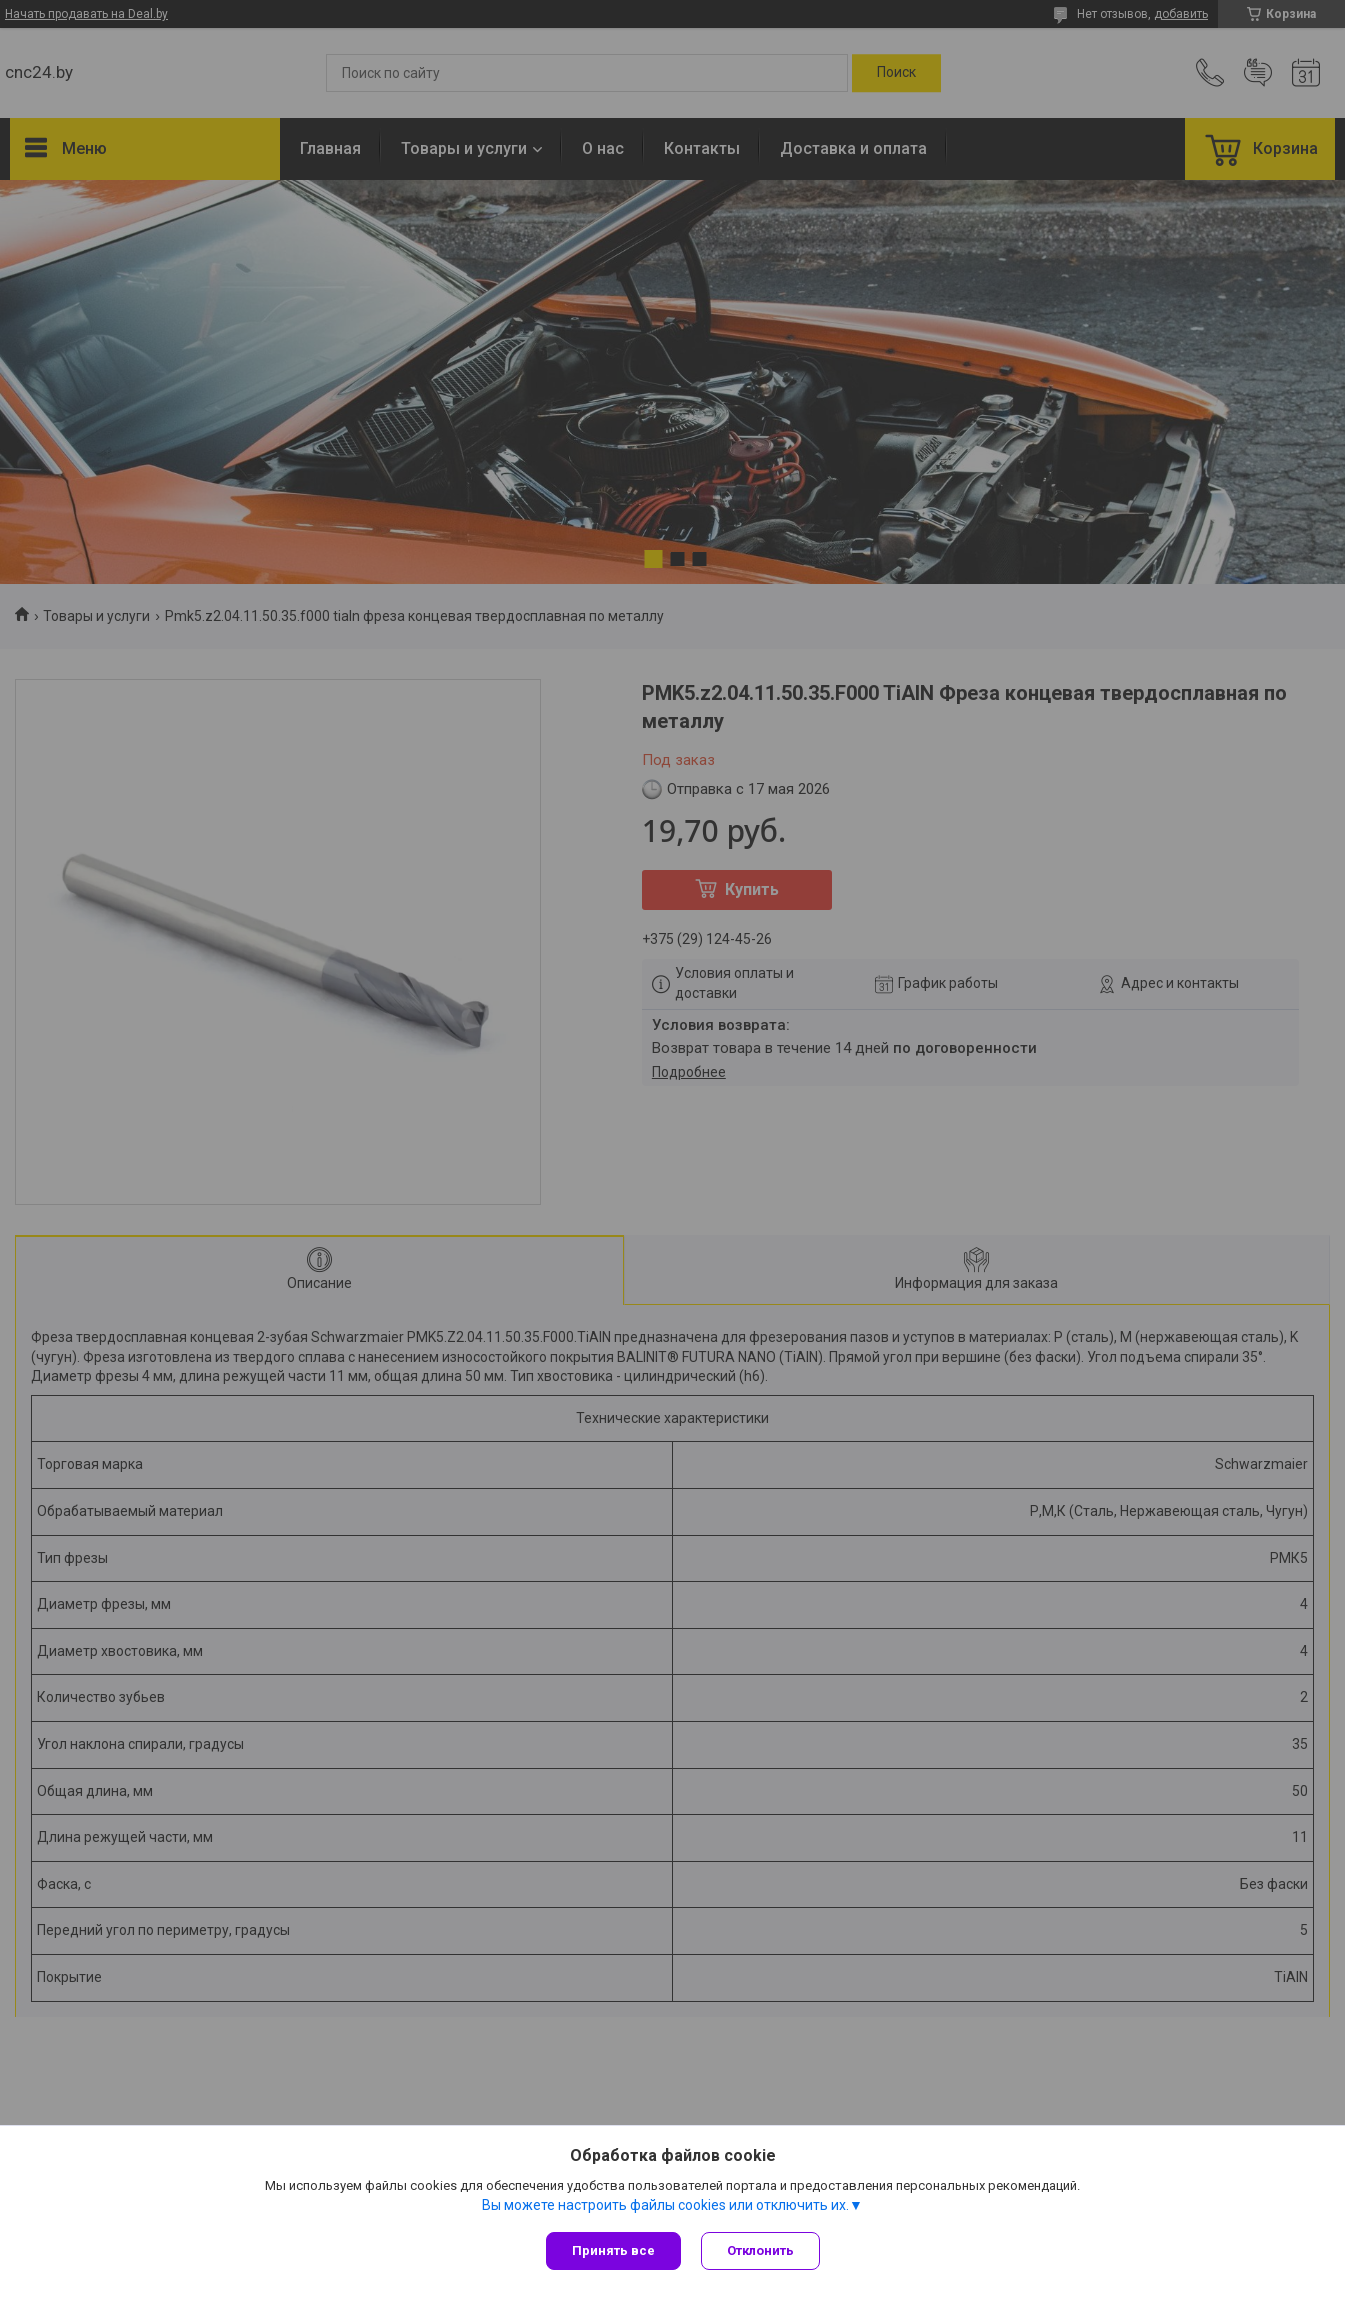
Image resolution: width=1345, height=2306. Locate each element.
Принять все (613, 2250)
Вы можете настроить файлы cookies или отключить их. (665, 2205)
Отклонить (760, 2250)
